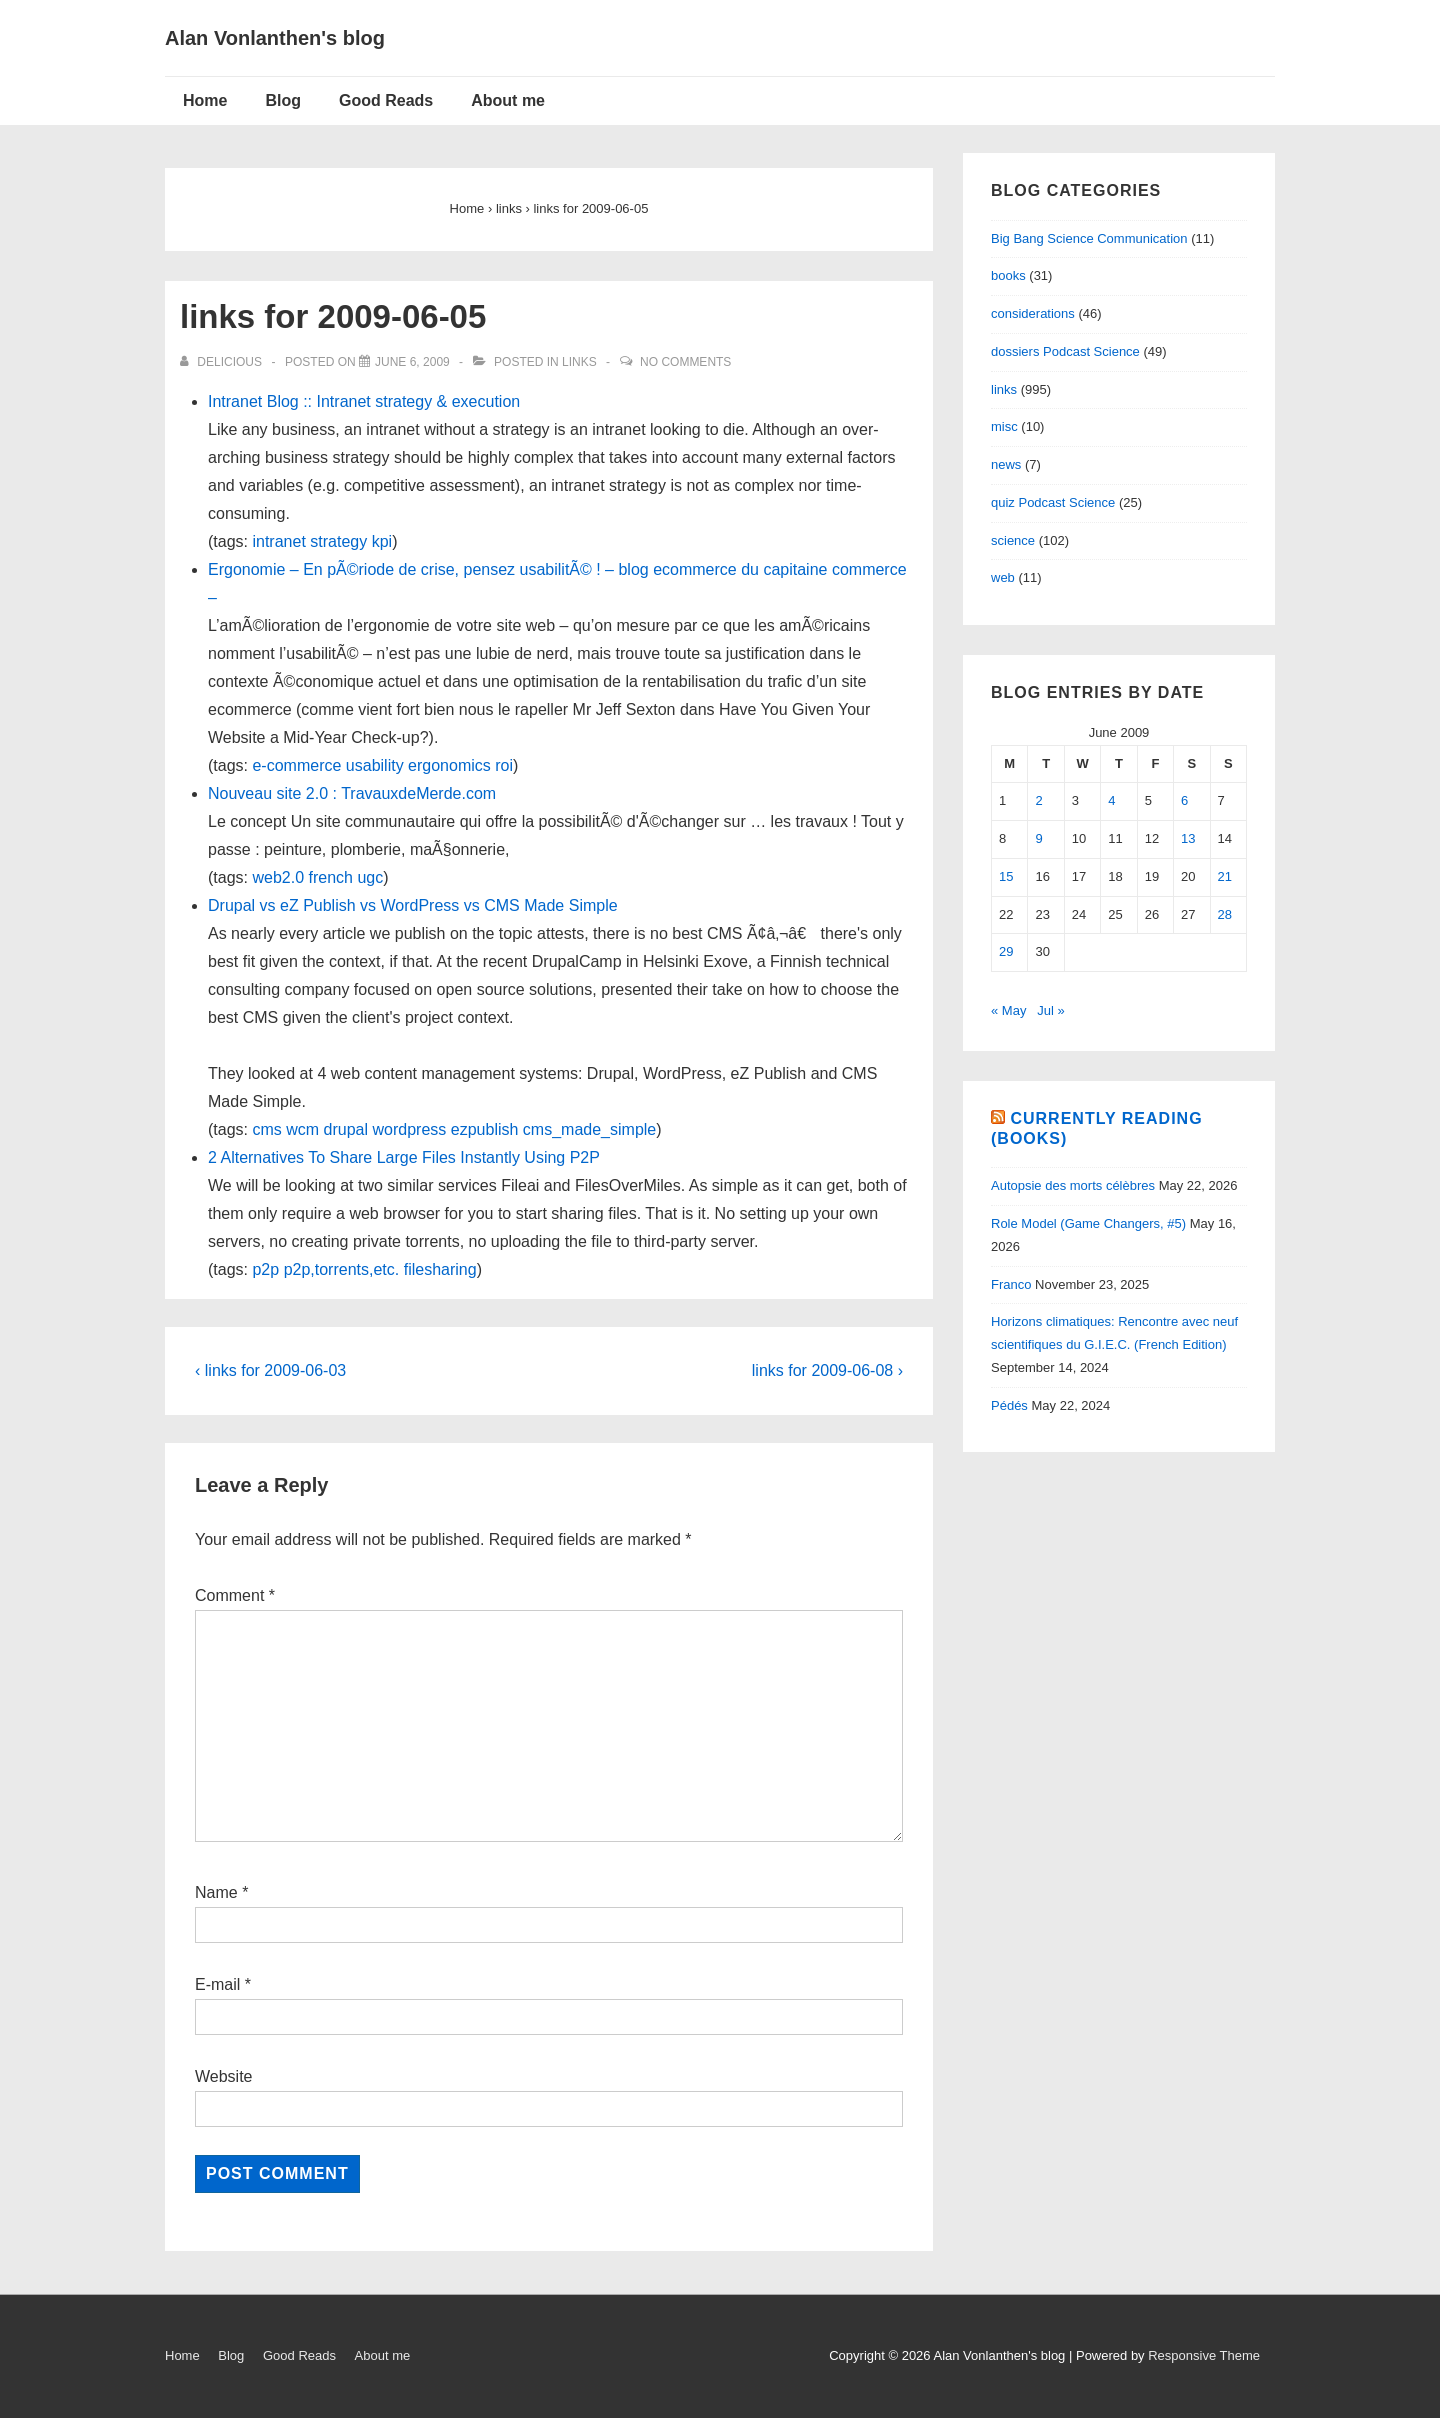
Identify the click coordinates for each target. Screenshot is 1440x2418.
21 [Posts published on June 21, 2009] (1225, 876)
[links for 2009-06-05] (412, 362)
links (579, 362)
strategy (338, 541)
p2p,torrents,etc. (342, 1269)
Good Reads (386, 100)
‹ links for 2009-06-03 (270, 1370)
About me (508, 100)
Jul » (1050, 1010)
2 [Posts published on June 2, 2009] (1038, 800)
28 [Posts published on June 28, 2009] (1225, 914)
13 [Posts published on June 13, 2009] (1188, 838)
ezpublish (485, 1129)
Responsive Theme (1204, 2355)
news (1006, 464)
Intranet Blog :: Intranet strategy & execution (364, 401)
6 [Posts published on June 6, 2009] (1184, 800)
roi (504, 765)
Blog (283, 100)
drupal (346, 1129)
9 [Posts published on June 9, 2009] (1038, 838)
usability (375, 765)
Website (224, 2076)
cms (266, 1129)
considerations (1033, 313)
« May (1008, 1010)
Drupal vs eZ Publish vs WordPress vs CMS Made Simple (413, 905)
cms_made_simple (589, 1129)
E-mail (217, 1984)
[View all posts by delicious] (222, 362)
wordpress (410, 1129)
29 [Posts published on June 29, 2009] (1006, 951)
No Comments (685, 362)
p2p (265, 1269)
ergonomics (449, 765)
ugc (370, 877)
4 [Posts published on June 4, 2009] (1111, 800)
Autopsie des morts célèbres (1073, 1185)
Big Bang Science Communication (1089, 238)
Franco (1011, 1284)
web (1003, 577)
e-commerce (296, 765)
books (1008, 275)
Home (205, 100)
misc (1004, 426)
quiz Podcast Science (1053, 502)
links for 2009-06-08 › (827, 1370)
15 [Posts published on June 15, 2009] (1006, 876)
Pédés (1009, 1405)
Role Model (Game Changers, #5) (1088, 1223)
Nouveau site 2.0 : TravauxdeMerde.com (352, 793)
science (1013, 540)
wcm (302, 1129)
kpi (382, 541)
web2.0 (278, 877)
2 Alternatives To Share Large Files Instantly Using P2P (404, 1157)
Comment (235, 1595)
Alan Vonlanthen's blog (275, 38)
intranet (278, 541)
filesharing (440, 1269)
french (331, 877)
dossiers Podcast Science (1065, 351)
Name (216, 1892)
